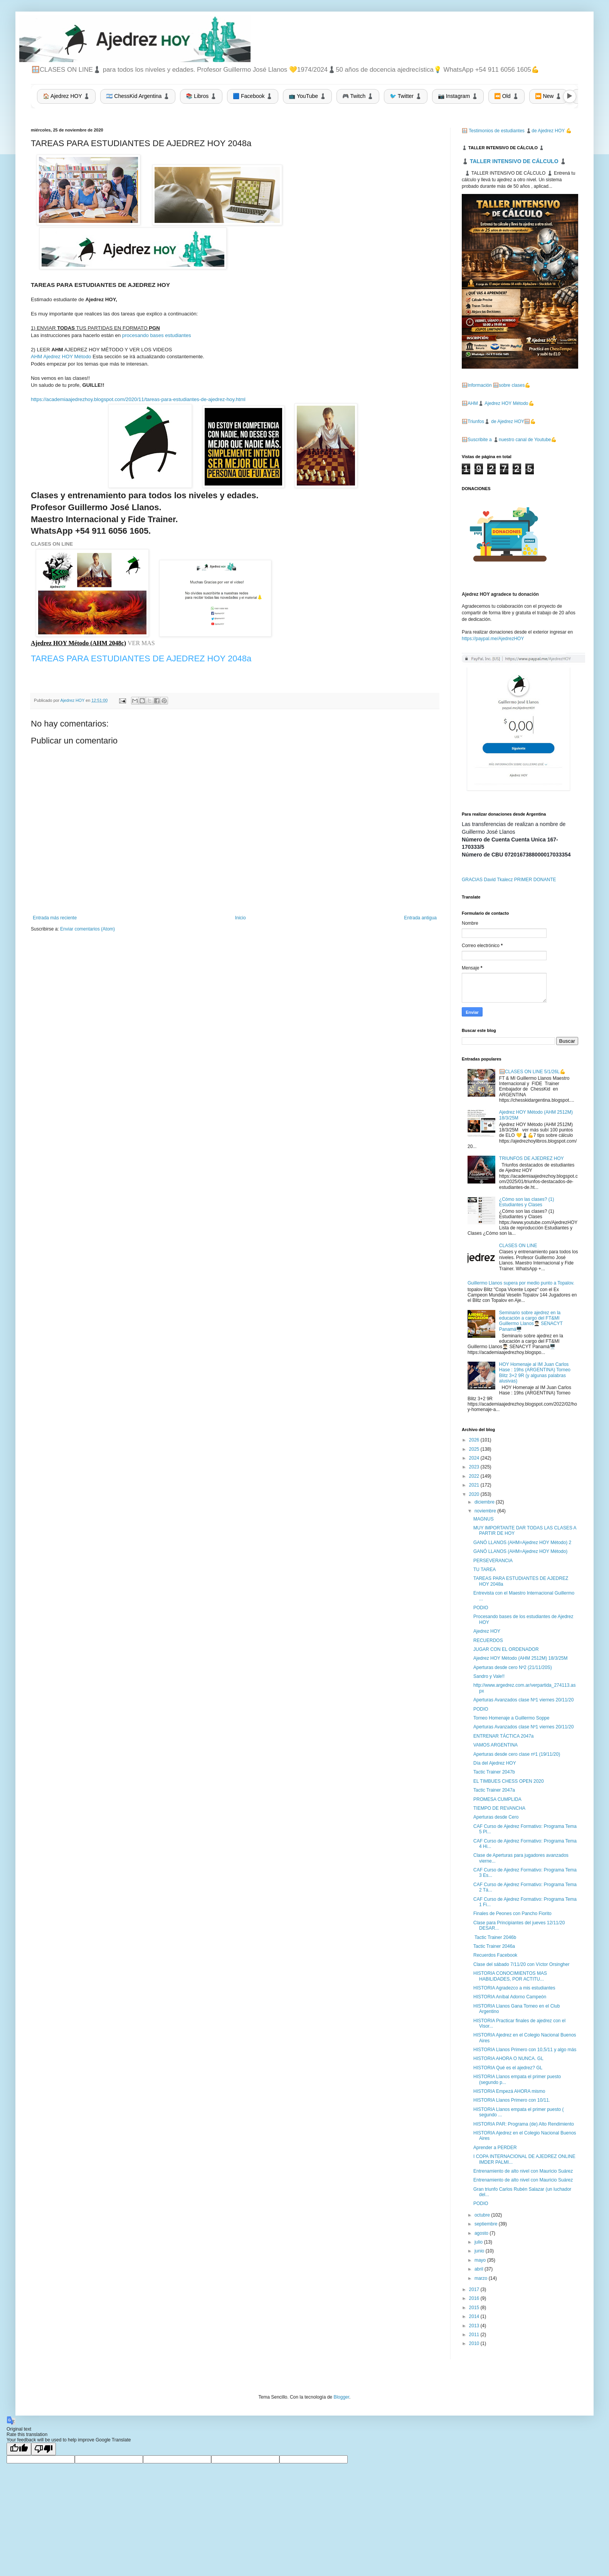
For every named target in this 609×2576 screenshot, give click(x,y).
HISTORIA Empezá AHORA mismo (509, 2091)
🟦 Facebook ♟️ (253, 96)
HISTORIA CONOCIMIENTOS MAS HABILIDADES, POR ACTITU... (510, 1976)
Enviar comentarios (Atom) (87, 929)
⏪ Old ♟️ (506, 96)
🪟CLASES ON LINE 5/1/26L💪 (532, 1071)
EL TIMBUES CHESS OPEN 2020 (508, 1781)
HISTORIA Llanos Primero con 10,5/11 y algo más (524, 2049)
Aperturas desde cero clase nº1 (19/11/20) (516, 1754)
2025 (475, 1449)
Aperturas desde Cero (495, 1817)
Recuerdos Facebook (495, 1955)
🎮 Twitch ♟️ (357, 96)
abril (479, 2269)
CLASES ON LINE (52, 544)
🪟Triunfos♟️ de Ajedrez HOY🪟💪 (499, 421)
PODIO (480, 1607)
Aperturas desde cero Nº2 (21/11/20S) (512, 1667)
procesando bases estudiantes (156, 335)
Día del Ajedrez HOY (494, 1763)
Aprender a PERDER (495, 2147)
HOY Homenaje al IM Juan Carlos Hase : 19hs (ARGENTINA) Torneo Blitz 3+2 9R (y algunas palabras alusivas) (534, 1373)
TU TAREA (484, 1569)
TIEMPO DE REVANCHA (499, 1808)
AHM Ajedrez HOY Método (61, 356)
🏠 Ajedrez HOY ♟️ (66, 96)
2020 (475, 1494)
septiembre (486, 2224)
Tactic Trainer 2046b (494, 1937)
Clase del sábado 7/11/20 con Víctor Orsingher (521, 1964)
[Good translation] (19, 2449)
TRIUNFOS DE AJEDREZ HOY (531, 1158)
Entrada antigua (420, 917)
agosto (482, 2233)
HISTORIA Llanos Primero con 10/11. (511, 2100)
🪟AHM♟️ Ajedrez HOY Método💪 (498, 403)
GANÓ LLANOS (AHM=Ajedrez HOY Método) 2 (522, 1542)
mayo (480, 2260)
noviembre (485, 1511)
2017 (475, 2289)
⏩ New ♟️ (548, 96)
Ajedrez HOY (486, 1631)
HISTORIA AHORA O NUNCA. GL (508, 2058)
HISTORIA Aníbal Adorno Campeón (509, 1996)
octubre (482, 2215)
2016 (475, 2298)
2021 (475, 1485)
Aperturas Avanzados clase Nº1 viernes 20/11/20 (523, 1700)
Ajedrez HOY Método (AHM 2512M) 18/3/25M (520, 1658)
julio (479, 2242)
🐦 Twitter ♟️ (406, 96)
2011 (475, 2334)
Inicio (240, 917)
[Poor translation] (43, 2449)
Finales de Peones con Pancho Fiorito (512, 1913)
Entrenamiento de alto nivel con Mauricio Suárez (523, 2171)
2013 (475, 2325)
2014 (475, 2316)
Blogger (341, 2397)
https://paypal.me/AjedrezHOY (493, 638)
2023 (475, 1467)
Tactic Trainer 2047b (494, 1772)
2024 (475, 1458)
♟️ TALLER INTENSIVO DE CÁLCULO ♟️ (514, 161)
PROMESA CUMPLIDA (497, 1799)
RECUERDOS (488, 1640)
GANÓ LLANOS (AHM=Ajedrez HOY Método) (520, 1551)
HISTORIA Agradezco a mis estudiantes (514, 1988)
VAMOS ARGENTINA (495, 1745)
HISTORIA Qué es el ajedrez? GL (507, 2067)
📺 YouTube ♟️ (307, 96)
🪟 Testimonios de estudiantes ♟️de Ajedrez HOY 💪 (517, 130)
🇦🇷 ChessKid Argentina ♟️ (138, 96)
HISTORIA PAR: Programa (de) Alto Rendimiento (523, 2124)
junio (480, 2251)
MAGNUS (483, 1519)
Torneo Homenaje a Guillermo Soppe (511, 1718)
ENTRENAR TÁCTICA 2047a (503, 1736)
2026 (475, 1440)
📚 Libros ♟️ (201, 96)
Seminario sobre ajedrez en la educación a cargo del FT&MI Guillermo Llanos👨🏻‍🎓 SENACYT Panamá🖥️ (531, 1321)
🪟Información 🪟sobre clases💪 (496, 385)
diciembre (485, 1502)
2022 (475, 1476)
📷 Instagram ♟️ (458, 96)
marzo (481, 2278)
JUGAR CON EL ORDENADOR (506, 1649)
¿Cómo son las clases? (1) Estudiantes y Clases (526, 1202)
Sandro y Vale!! (489, 1676)
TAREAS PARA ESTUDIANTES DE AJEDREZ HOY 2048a (141, 658)
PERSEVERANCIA (493, 1560)
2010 (475, 2343)
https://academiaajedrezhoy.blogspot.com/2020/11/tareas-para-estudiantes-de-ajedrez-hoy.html (138, 399)
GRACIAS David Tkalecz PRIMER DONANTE (509, 879)
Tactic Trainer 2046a (494, 1946)
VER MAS (142, 643)
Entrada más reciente (55, 917)
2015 (475, 2307)
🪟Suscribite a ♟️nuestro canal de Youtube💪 (509, 439)
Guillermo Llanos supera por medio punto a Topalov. (521, 1283)
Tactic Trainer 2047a (494, 1790)
